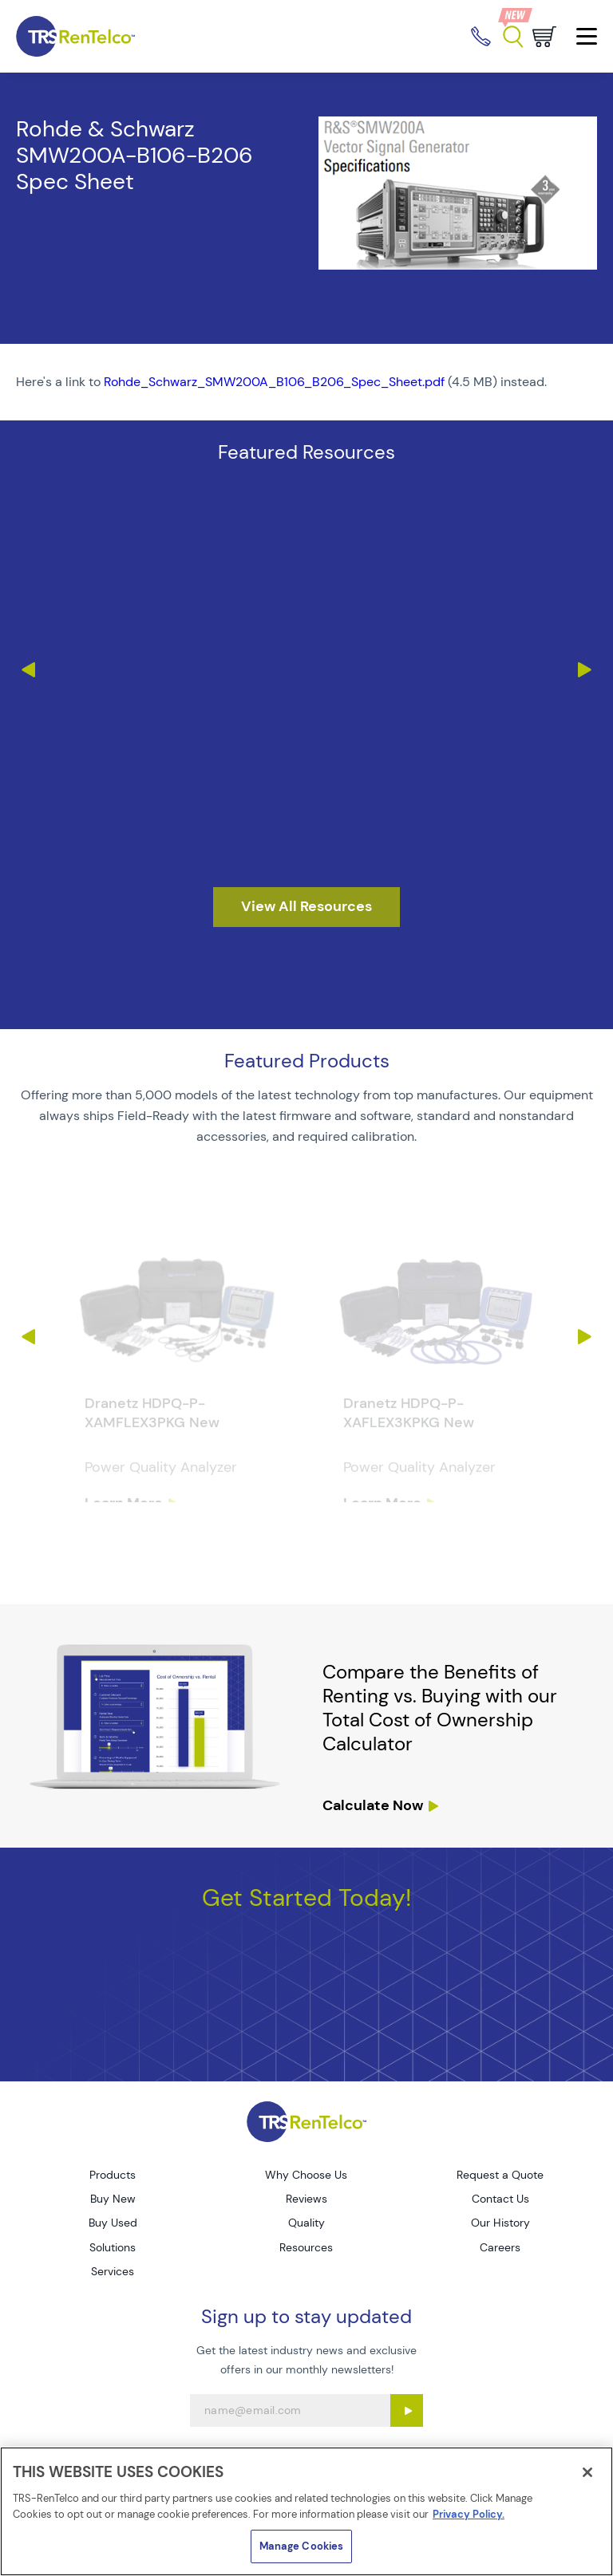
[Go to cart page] (544, 36)
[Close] (587, 2472)
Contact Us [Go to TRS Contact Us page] (500, 2198)
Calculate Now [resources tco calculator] (372, 1805)
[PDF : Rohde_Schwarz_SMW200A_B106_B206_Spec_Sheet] (306, 382)
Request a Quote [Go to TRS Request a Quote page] (500, 2175)
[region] (306, 2511)
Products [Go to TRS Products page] (112, 2175)
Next (585, 669)
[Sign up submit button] (406, 2410)
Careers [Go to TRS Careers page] (500, 2247)
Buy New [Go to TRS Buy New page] (113, 2198)
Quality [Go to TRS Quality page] (306, 2222)
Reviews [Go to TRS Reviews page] (306, 2198)
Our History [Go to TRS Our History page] (500, 2222)
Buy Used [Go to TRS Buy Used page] (113, 2222)
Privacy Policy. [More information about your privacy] (468, 2514)
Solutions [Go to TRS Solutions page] (112, 2247)
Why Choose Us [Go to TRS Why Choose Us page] (306, 2175)
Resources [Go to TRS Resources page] (306, 2247)
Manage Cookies (301, 2546)
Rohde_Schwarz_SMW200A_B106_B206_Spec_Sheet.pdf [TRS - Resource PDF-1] (274, 381)
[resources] (306, 907)
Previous (28, 669)
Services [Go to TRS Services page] (112, 2271)
